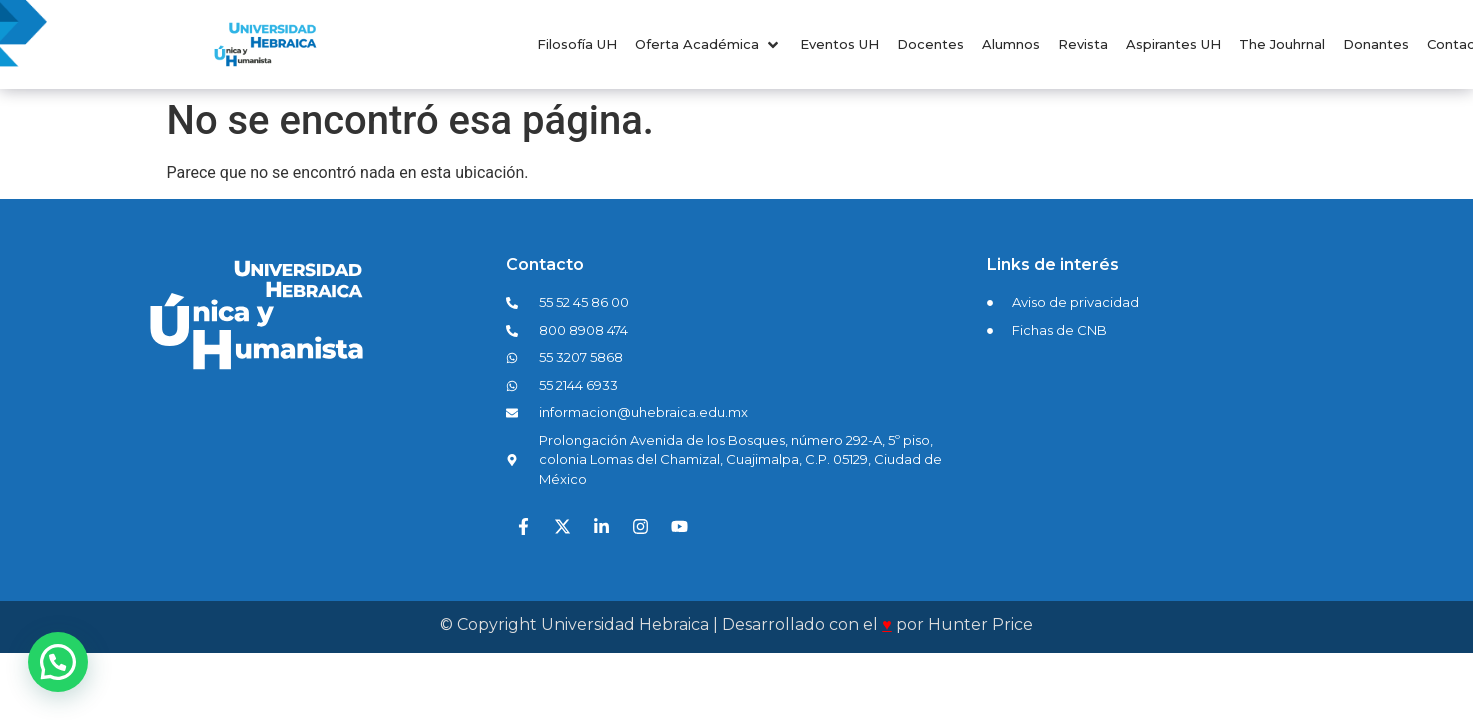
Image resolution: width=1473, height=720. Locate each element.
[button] (708, 45)
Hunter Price (980, 624)
